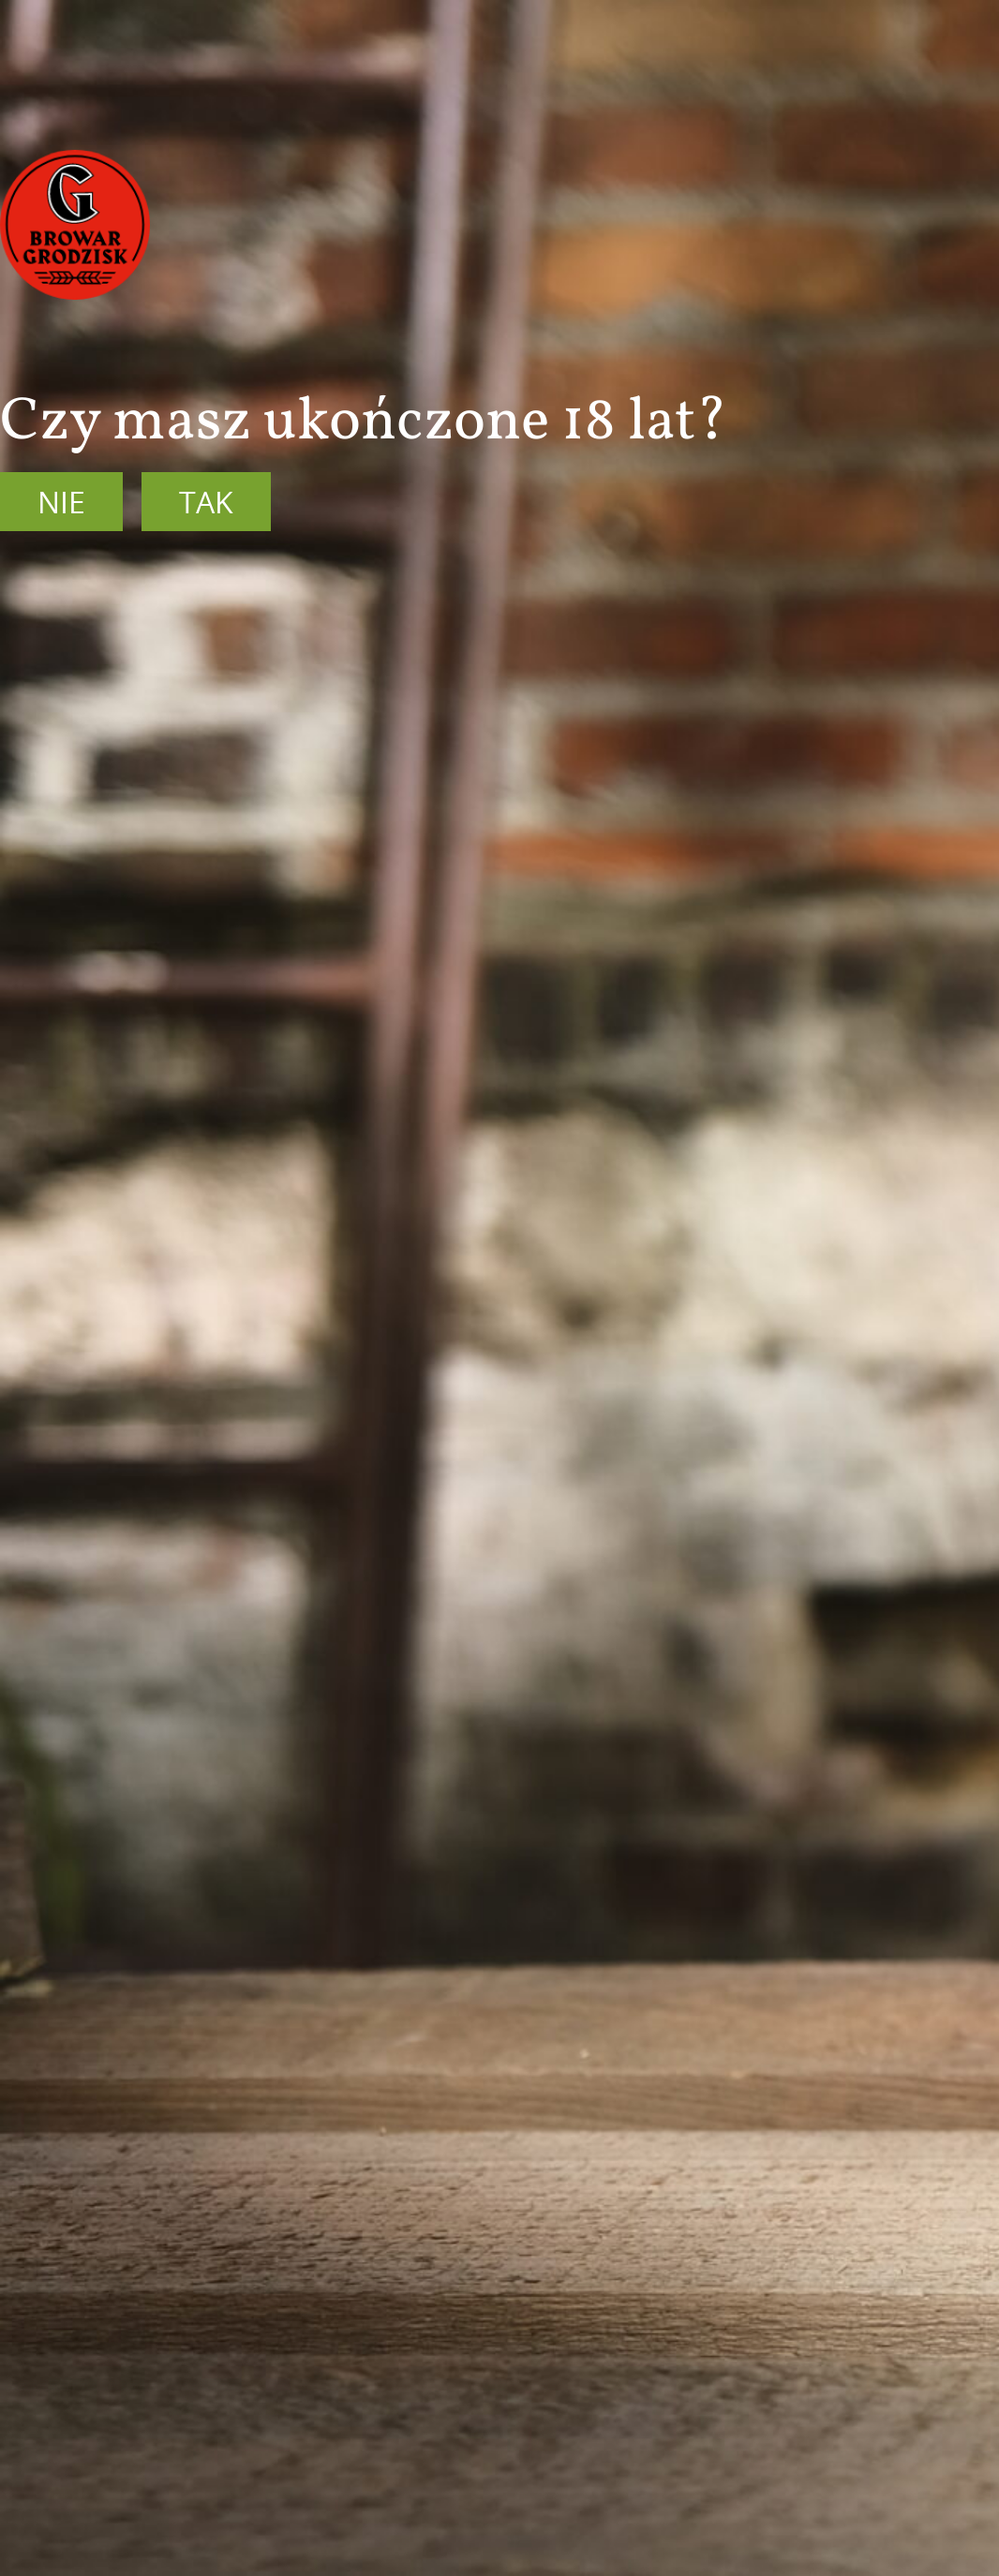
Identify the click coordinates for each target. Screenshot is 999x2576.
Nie (61, 501)
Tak (206, 501)
